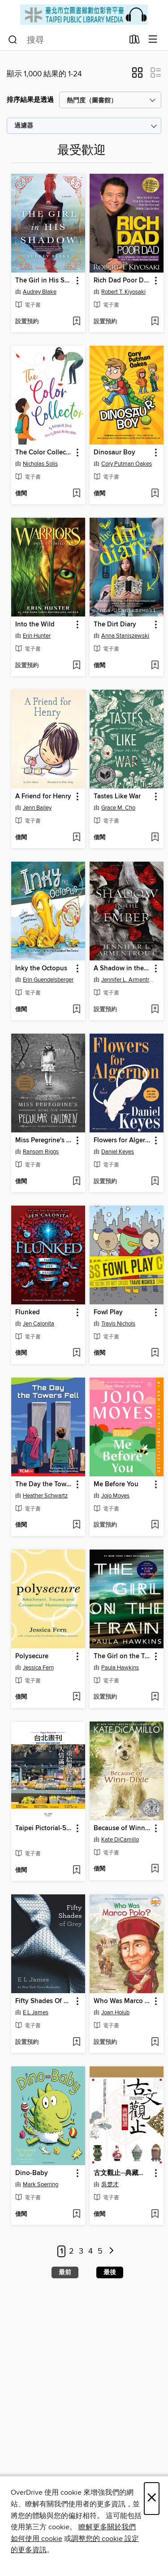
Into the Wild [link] (35, 625)
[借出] (134, 41)
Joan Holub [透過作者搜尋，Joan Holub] (115, 2012)
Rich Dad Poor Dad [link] (122, 281)
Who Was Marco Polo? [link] (122, 2001)
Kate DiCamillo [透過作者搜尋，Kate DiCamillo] (120, 1839)
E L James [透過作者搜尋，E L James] (35, 2012)
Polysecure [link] (31, 1656)
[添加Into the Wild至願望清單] (76, 666)
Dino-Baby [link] (31, 2173)
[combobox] (66, 40)
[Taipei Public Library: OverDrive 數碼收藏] (84, 14)
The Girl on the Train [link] (122, 1656)
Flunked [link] (27, 1312)
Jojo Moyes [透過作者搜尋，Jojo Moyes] (115, 1495)
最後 (109, 2272)
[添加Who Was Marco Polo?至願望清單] (154, 2042)
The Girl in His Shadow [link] (44, 281)
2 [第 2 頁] (71, 2251)
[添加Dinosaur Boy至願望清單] (154, 494)
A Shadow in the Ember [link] (122, 968)
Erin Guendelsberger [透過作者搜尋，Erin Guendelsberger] (48, 979)
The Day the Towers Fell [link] (44, 1484)
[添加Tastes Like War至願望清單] (154, 838)
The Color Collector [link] (44, 453)
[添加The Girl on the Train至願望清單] (154, 1697)
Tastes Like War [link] (117, 797)
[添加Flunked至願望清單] (76, 1353)
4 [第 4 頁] (90, 2251)
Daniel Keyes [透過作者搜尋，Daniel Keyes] (117, 1151)
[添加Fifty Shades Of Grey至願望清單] (76, 2042)
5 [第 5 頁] (100, 2251)
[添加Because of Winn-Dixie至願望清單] (154, 1869)
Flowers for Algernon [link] (122, 1140)
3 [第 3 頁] (81, 2251)
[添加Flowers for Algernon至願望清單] (154, 1182)
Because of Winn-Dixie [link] (122, 1828)
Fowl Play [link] (108, 1312)
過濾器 (23, 126)
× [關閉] (151, 2498)
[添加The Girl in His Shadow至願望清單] (76, 322)
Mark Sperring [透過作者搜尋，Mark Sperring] (40, 2184)
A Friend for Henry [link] (43, 797)
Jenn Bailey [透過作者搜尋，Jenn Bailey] (37, 807)
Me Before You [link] (116, 1484)
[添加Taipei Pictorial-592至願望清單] (76, 1870)
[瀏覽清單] (153, 40)
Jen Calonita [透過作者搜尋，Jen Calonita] (38, 1323)
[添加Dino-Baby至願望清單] (76, 2214)
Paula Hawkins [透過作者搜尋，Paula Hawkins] (120, 1667)
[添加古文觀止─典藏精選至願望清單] (154, 2214)
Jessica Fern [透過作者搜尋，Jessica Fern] (38, 1667)
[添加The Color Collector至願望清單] (76, 494)
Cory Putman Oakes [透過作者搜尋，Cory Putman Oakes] (126, 463)
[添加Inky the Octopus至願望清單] (76, 1010)
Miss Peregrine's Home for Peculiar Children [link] (44, 1140)
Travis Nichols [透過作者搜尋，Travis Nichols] (118, 1323)
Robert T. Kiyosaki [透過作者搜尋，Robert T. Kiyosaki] (123, 291)
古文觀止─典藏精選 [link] (122, 2173)
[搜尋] (13, 40)
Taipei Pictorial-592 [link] (44, 1828)
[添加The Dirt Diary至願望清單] (154, 666)
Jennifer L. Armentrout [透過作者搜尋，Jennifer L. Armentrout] (127, 979)
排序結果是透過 (30, 100)
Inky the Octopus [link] (41, 968)
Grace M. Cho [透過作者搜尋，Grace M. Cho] (118, 807)
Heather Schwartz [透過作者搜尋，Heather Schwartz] (45, 1495)
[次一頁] (111, 2251)
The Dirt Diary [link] (115, 625)
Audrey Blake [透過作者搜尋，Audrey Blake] (39, 291)
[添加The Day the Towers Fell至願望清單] (76, 1525)
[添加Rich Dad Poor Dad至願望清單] (154, 322)
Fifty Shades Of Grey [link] (44, 2001)
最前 (65, 2272)
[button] (137, 75)
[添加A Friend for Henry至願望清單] (76, 838)
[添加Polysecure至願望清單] (76, 1697)
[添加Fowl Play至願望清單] (154, 1353)
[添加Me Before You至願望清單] (154, 1525)
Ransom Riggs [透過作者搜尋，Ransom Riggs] (41, 1151)
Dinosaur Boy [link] (114, 453)
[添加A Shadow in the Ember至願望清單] (154, 1010)
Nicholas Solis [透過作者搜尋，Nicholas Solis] (40, 463)
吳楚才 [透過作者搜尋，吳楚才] (110, 2184)
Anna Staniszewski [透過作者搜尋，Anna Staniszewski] (125, 635)
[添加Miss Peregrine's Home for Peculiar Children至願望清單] (76, 1182)
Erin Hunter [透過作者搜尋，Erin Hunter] (37, 635)
